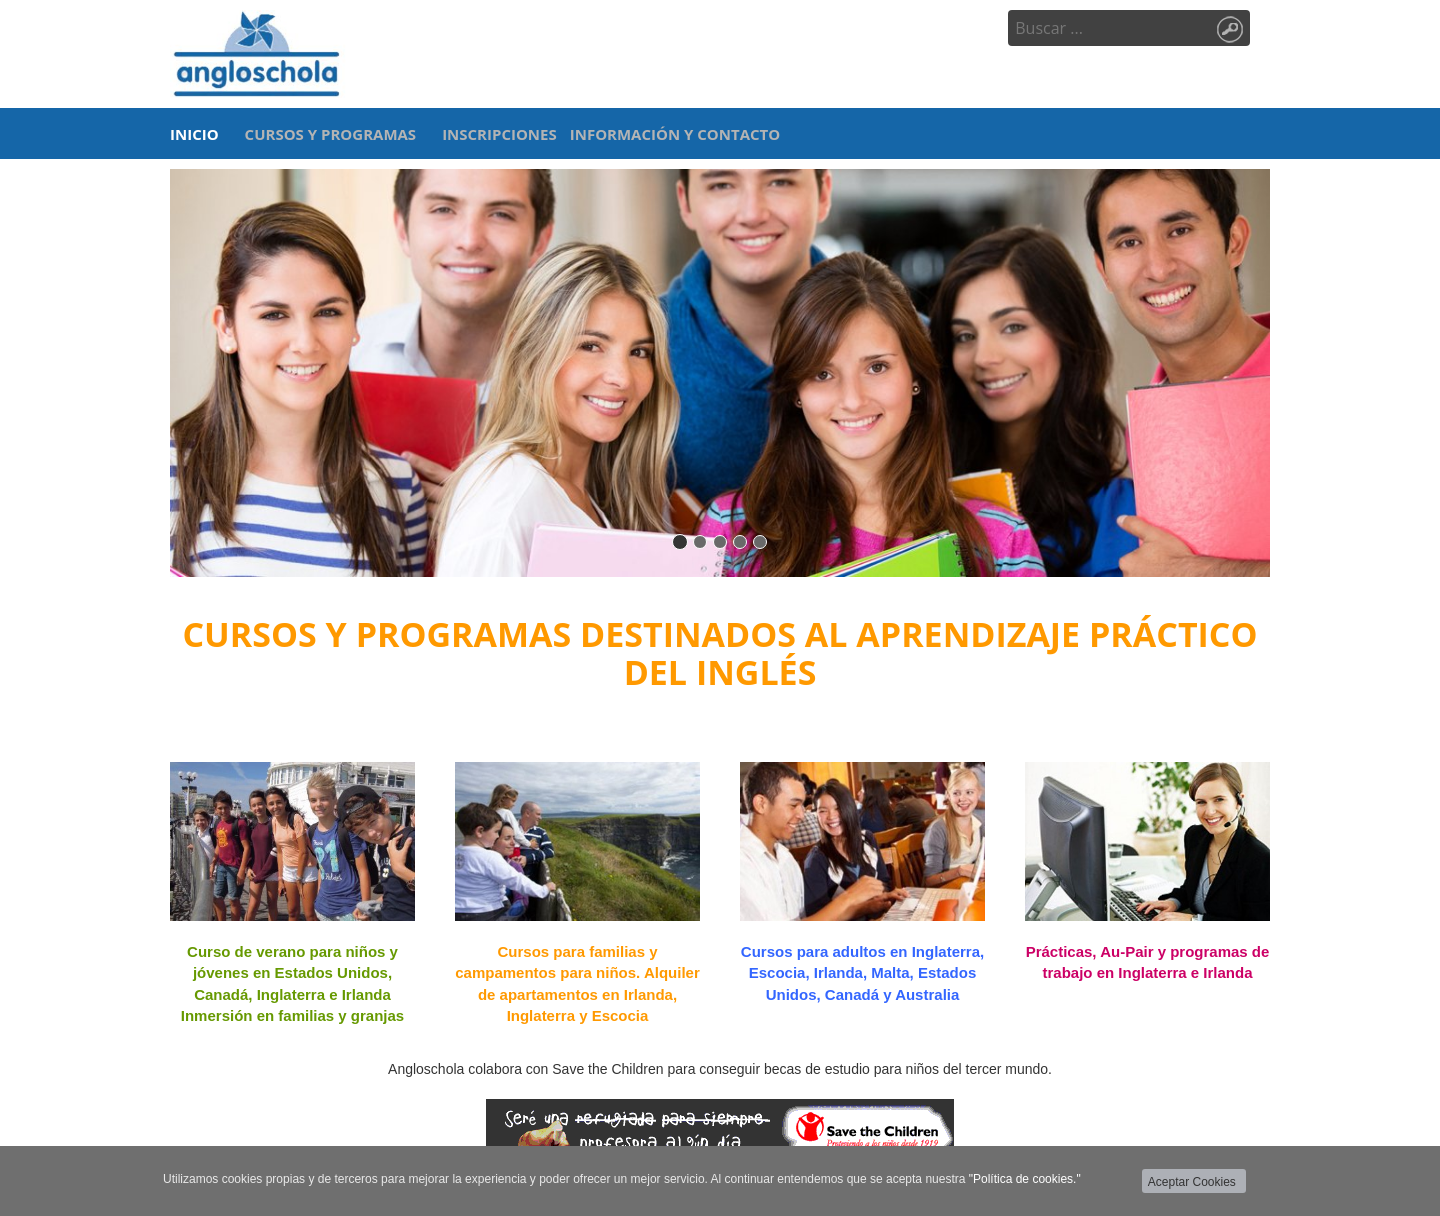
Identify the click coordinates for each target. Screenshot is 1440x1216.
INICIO (194, 134)
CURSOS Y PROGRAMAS (331, 134)
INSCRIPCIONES (499, 134)
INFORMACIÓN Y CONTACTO (675, 134)
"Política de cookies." (1025, 1179)
